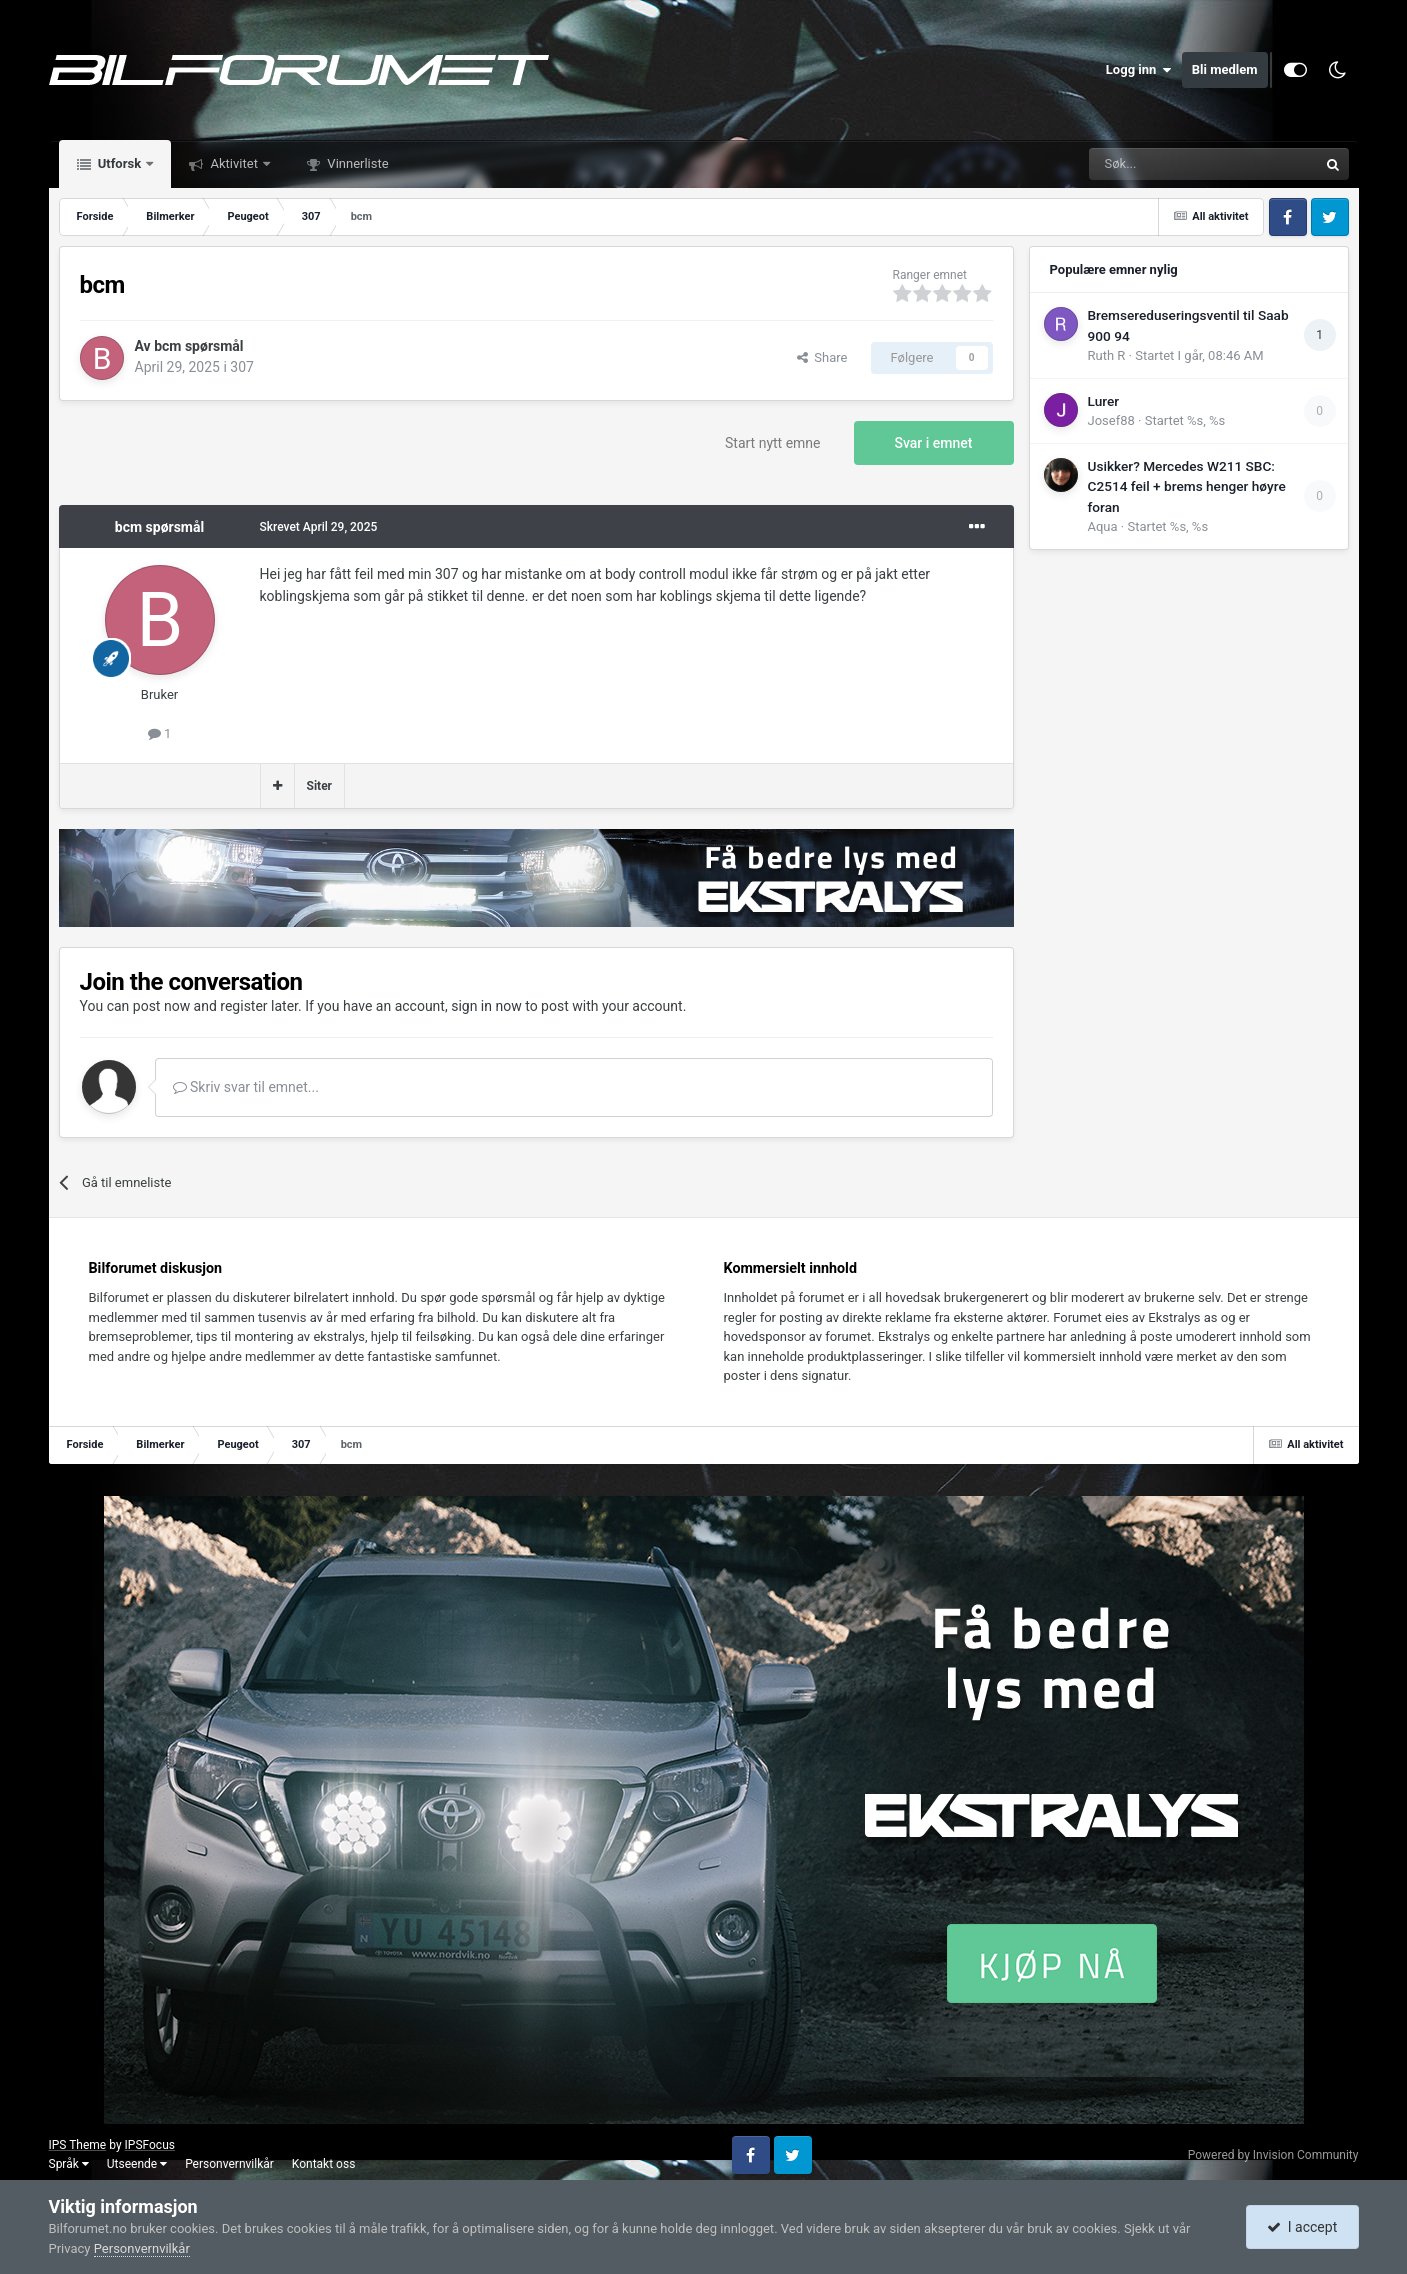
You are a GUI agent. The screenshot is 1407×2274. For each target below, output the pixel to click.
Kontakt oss (324, 2164)
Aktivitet (234, 163)
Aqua (1103, 526)
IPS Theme (78, 2145)
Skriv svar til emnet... (246, 1087)
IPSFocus (150, 2145)
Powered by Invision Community (1273, 2155)
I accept (1302, 2227)
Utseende (137, 2164)
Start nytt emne (773, 443)
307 (242, 367)
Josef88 (1111, 420)
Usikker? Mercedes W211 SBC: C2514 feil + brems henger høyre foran (1187, 486)
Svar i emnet (934, 443)
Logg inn (1139, 70)
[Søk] (1148, 164)
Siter (320, 786)
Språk (69, 2164)
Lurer (1104, 401)
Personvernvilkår (229, 2164)
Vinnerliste (356, 163)
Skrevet (319, 527)
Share (822, 357)
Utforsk (120, 163)
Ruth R (1107, 355)
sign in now (486, 1006)
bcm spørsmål (198, 346)
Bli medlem (1225, 69)
